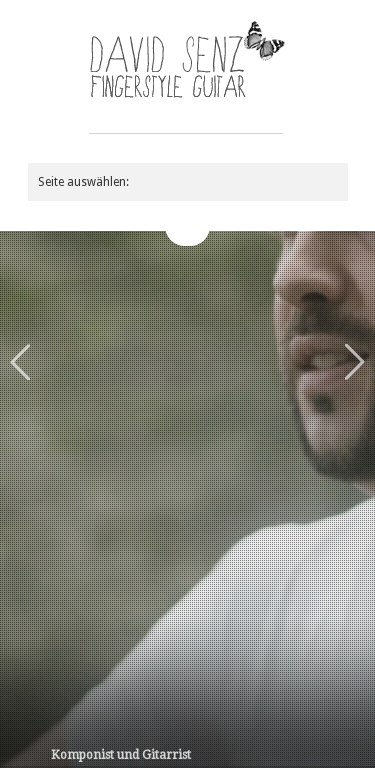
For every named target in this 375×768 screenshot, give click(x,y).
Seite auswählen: (83, 182)
